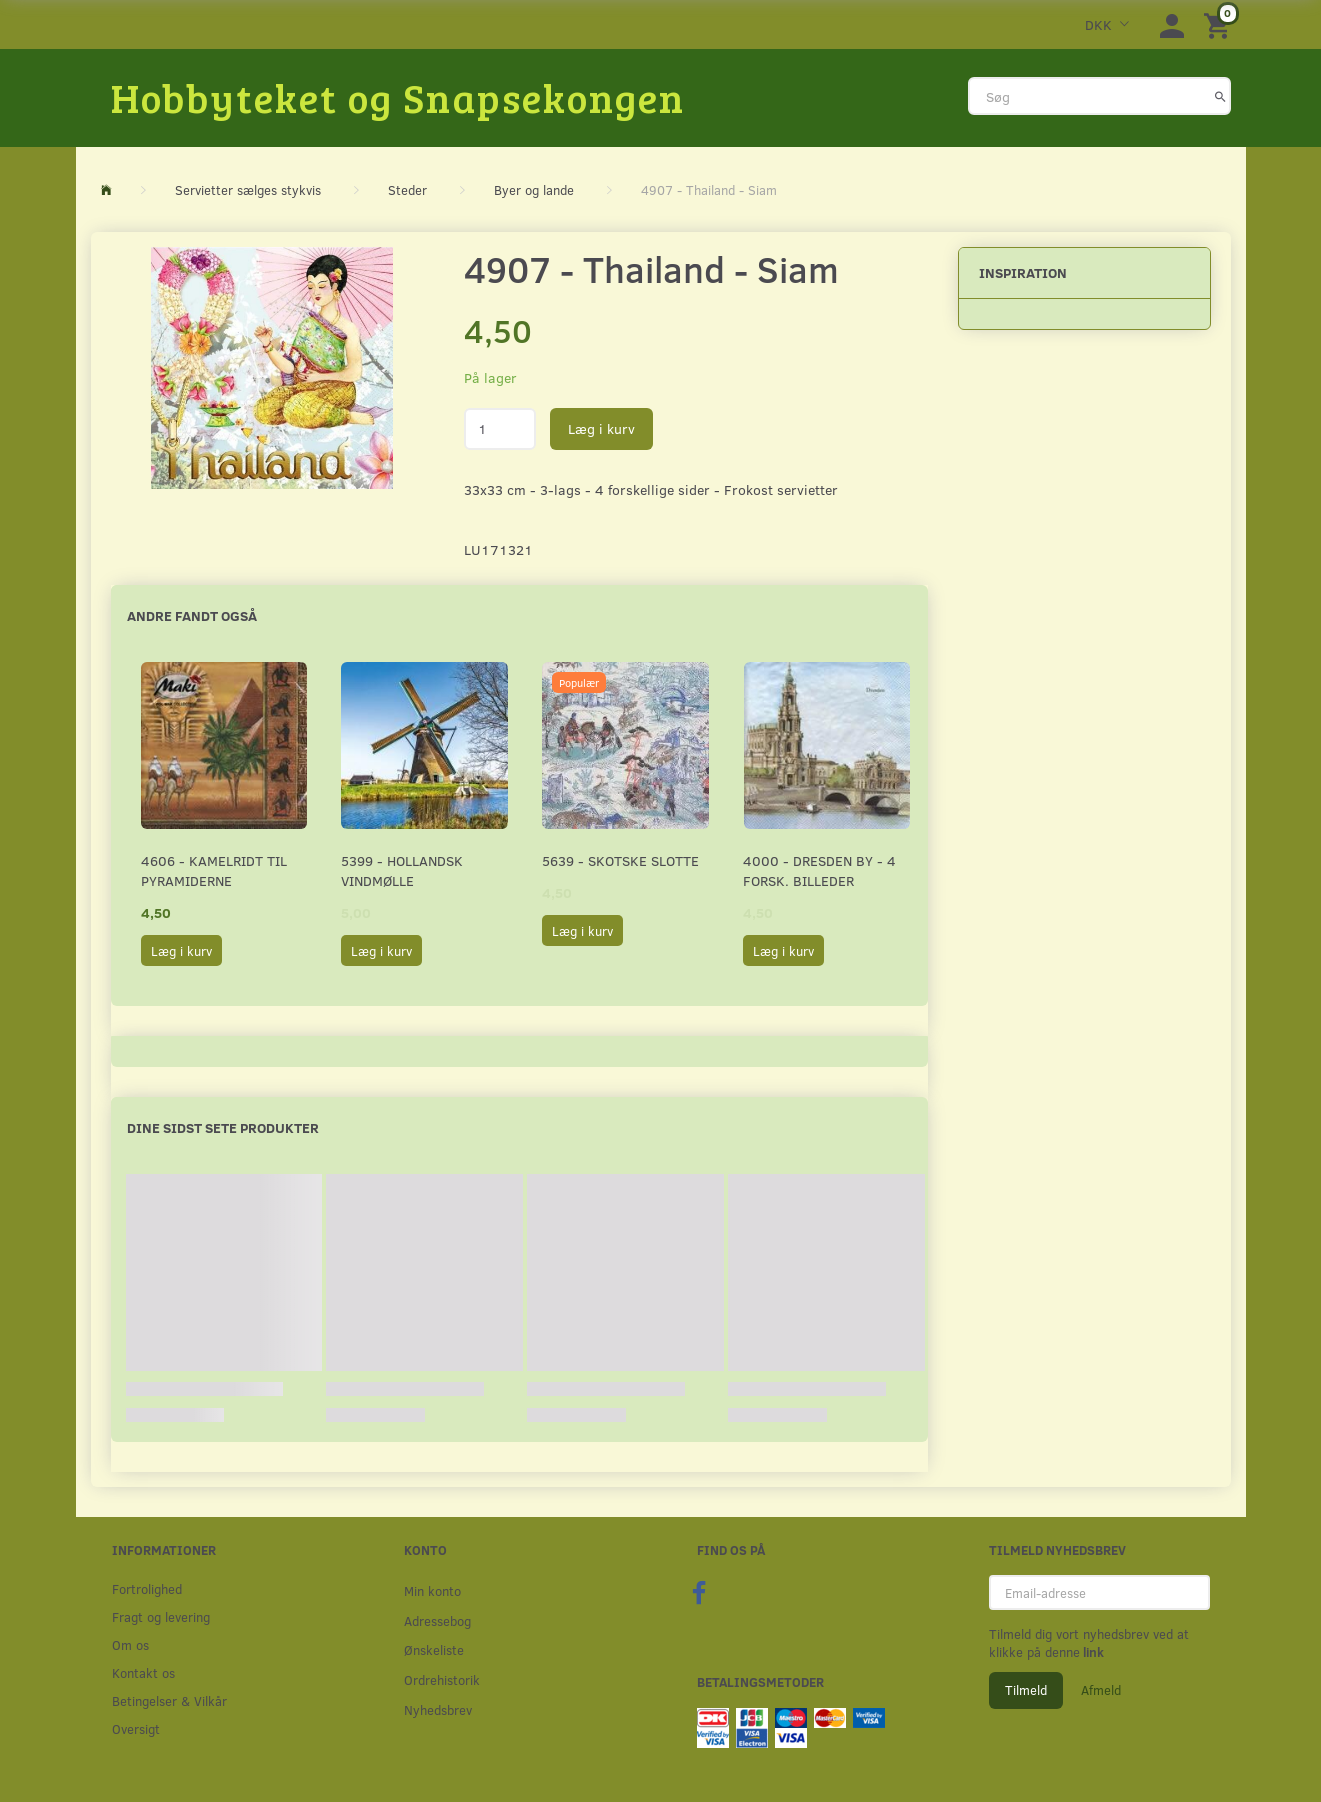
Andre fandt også (192, 615)
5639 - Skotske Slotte (620, 860)
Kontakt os (143, 1672)
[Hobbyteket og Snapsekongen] (398, 97)
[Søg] (1220, 96)
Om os (130, 1644)
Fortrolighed (147, 1588)
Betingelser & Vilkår (169, 1700)
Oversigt (136, 1728)
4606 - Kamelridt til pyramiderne (214, 870)
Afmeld (1101, 1690)
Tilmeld (1026, 1690)
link (1092, 1652)
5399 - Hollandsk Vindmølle (402, 870)
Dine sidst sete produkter (223, 1127)
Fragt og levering (161, 1616)
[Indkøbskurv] (1220, 24)
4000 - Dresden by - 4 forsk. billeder (819, 870)
